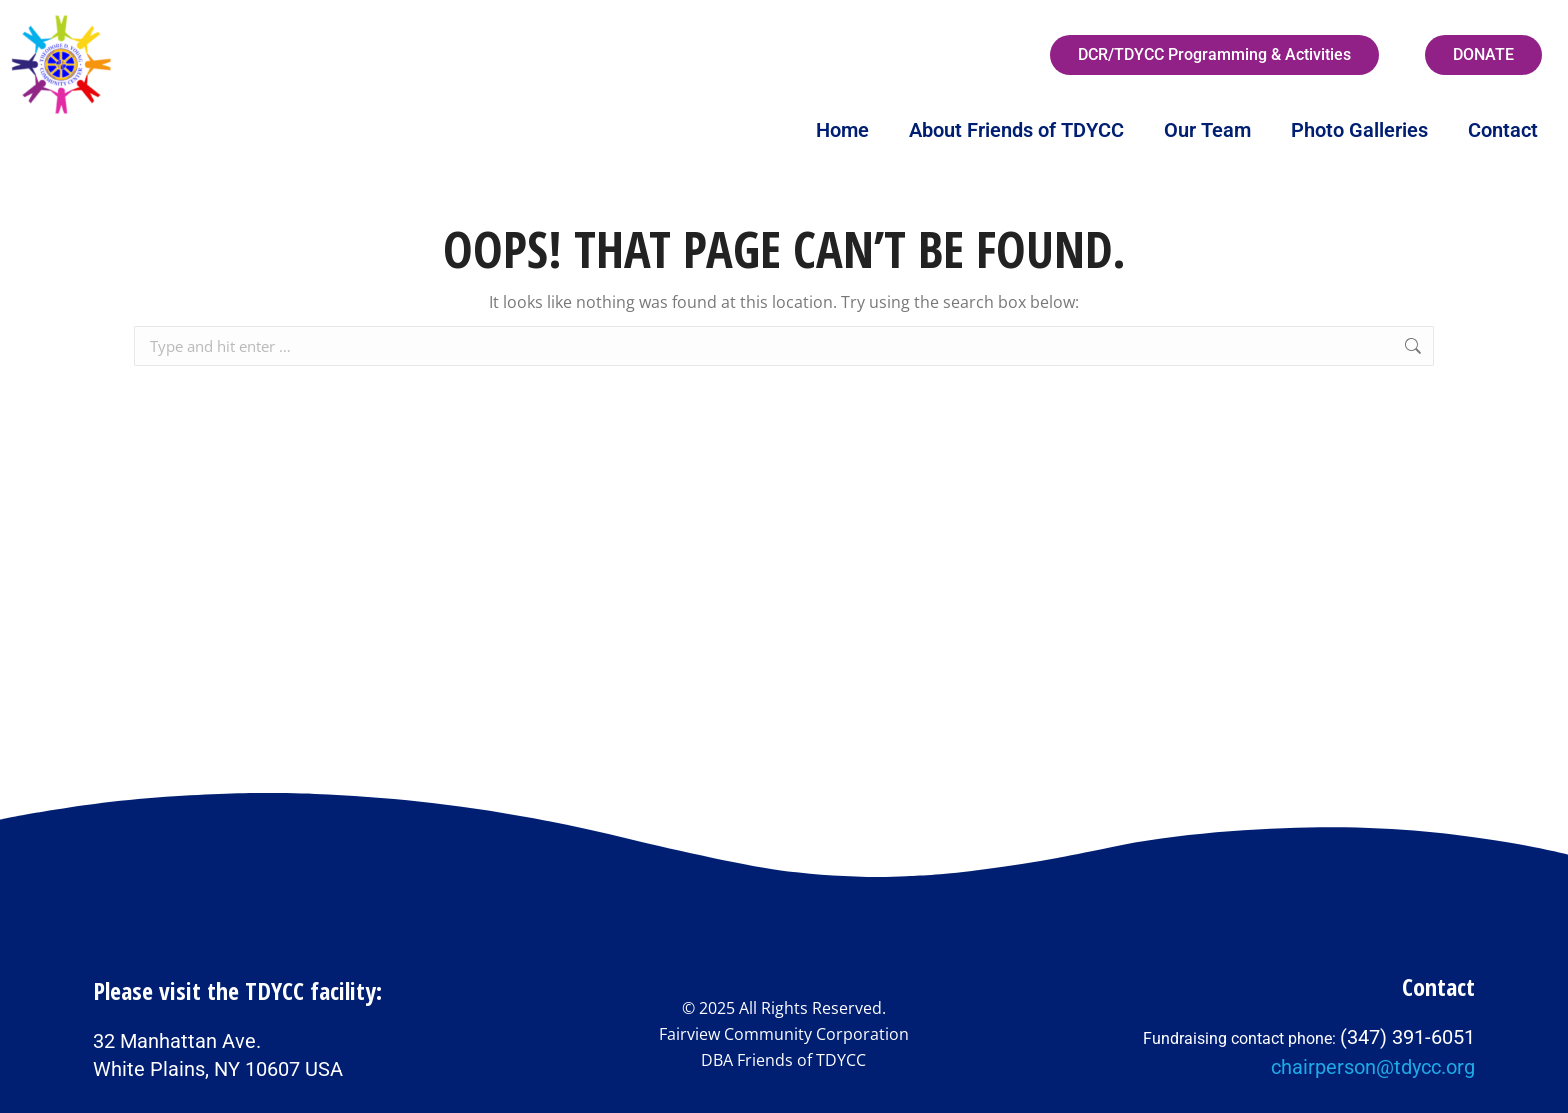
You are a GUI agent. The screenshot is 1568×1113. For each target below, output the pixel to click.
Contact (1503, 130)
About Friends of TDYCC (1016, 130)
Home (842, 130)
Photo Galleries (1359, 130)
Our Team (1207, 130)
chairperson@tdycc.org (1373, 1067)
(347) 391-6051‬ (1407, 1037)
